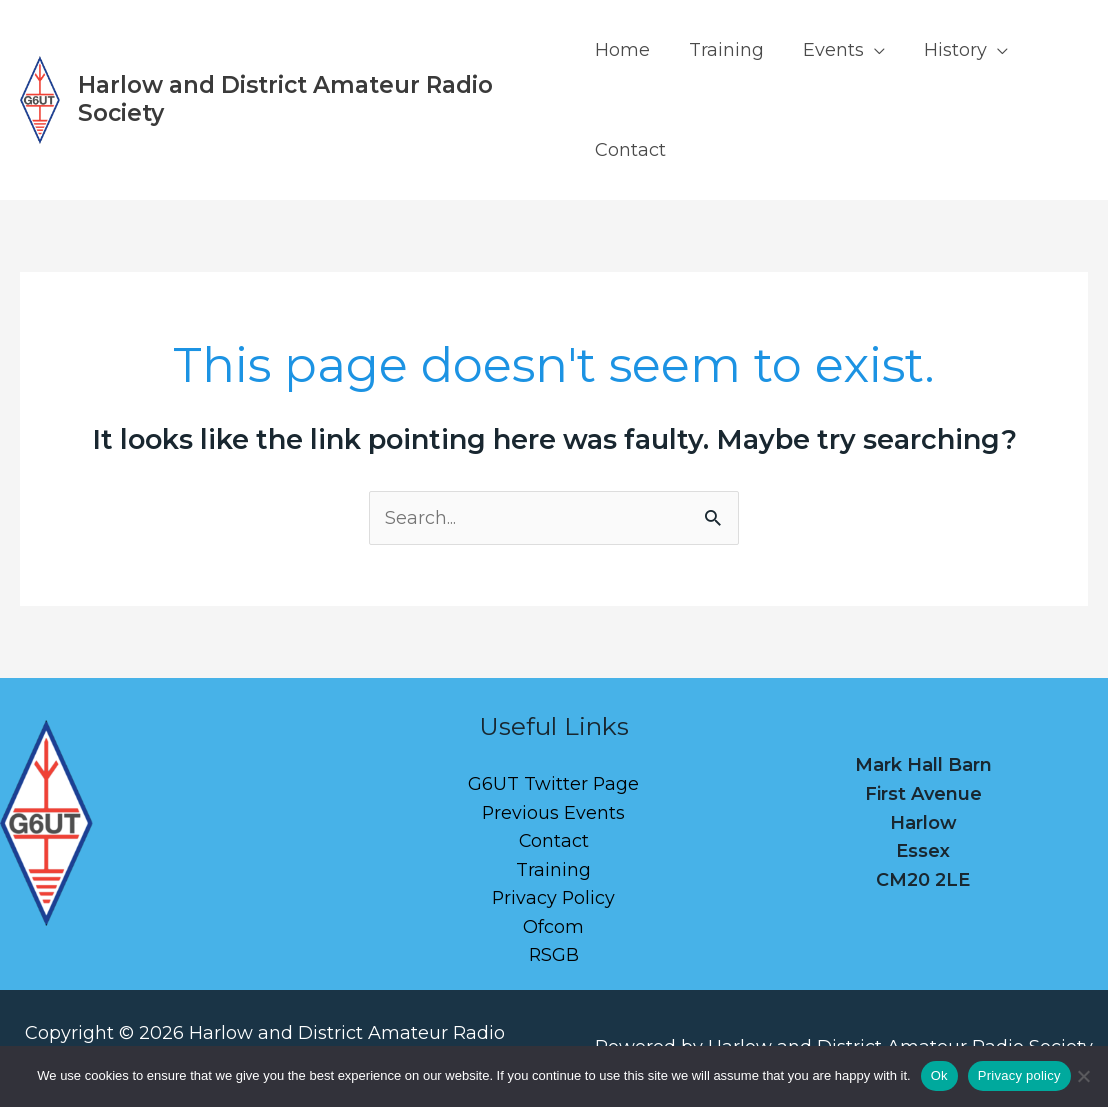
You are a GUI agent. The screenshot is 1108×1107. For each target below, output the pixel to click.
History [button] (946, 50)
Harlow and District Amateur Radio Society (285, 99)
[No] (1083, 1076)
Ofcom (553, 928)
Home (622, 50)
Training (723, 50)
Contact (630, 150)
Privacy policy (1019, 1075)
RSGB (553, 957)
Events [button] (827, 50)
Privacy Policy (553, 900)
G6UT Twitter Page (554, 785)
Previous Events (554, 813)
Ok (939, 1075)
